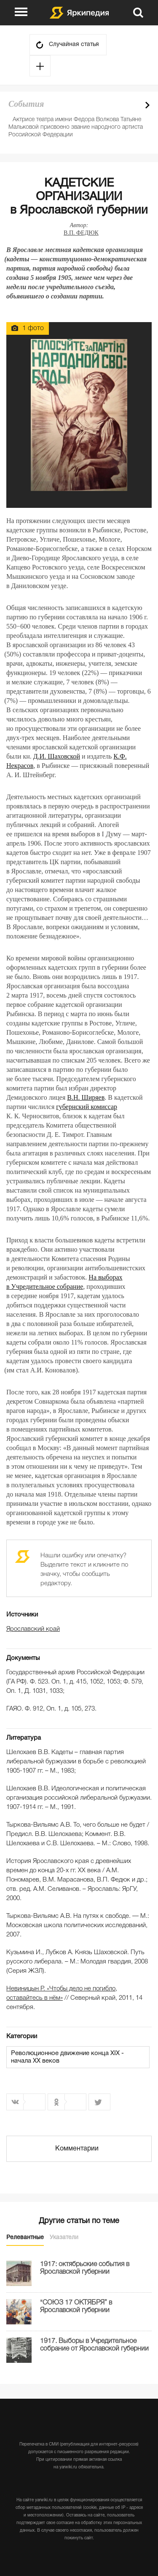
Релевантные (25, 2237)
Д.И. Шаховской (56, 756)
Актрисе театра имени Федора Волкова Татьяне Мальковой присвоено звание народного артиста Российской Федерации (75, 127)
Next (147, 105)
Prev (133, 105)
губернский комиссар (86, 1106)
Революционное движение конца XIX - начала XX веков (67, 2057)
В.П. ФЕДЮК (81, 233)
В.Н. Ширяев (85, 1097)
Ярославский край (33, 1629)
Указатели (64, 2237)
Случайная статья (74, 44)
